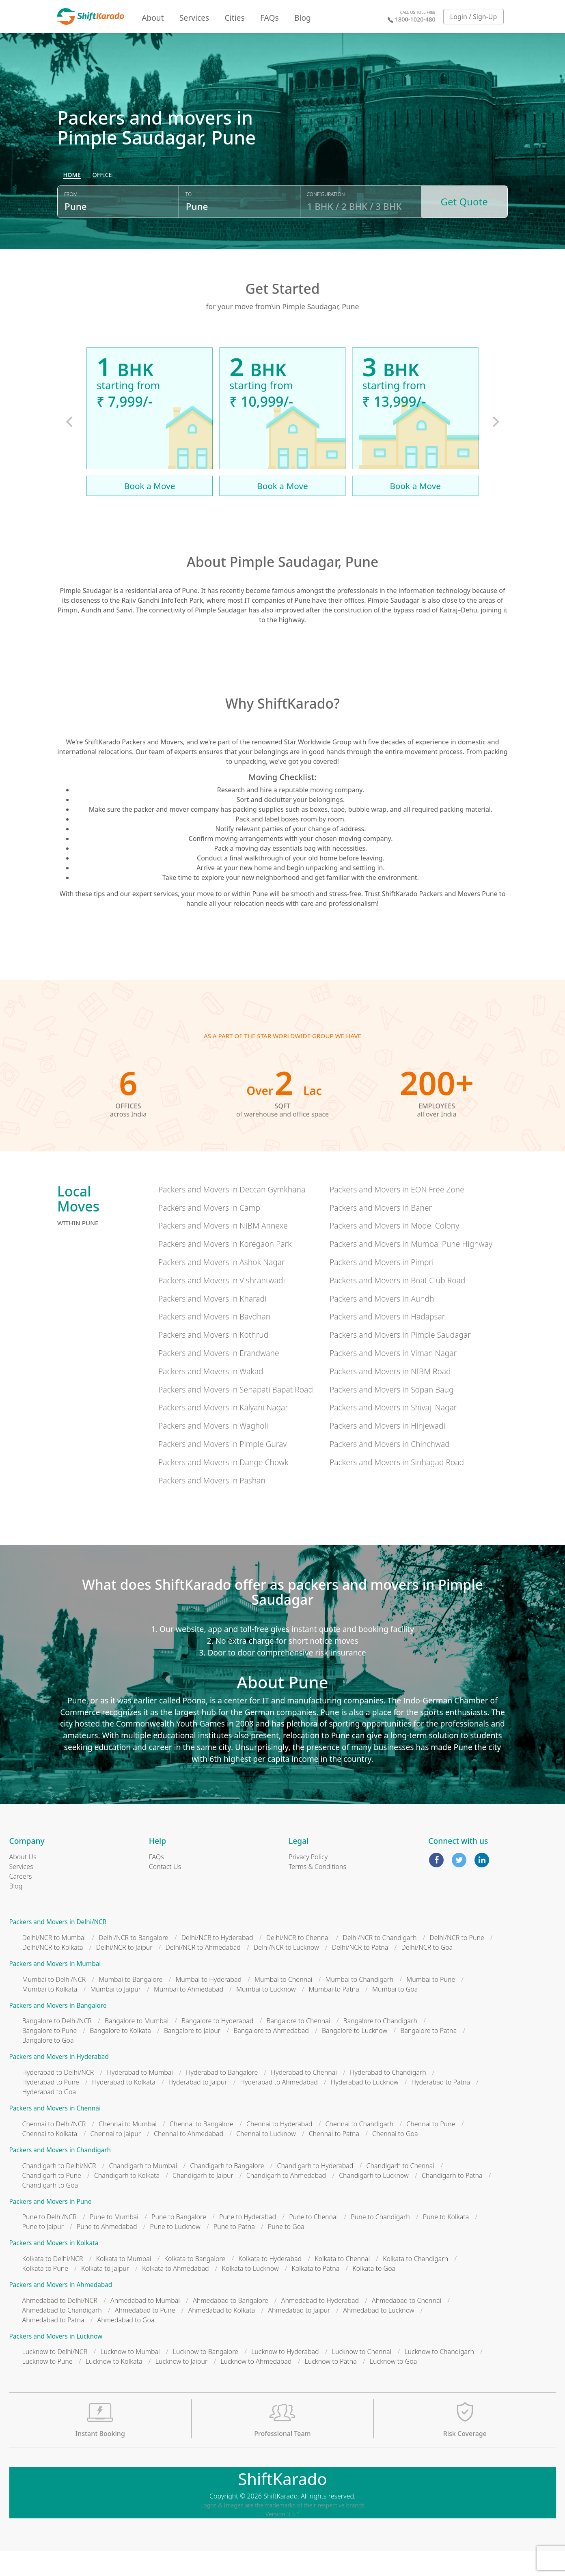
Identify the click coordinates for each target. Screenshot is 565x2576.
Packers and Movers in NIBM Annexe (223, 1250)
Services (194, 17)
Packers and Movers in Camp (209, 1232)
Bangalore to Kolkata (120, 2055)
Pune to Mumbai (114, 2242)
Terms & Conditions (317, 1891)
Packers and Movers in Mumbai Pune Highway (411, 1268)
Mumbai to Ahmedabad (188, 2013)
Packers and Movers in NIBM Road (390, 1395)
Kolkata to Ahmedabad (175, 2293)
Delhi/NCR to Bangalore (133, 1962)
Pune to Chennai (313, 2242)
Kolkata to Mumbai (123, 2283)
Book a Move (149, 510)
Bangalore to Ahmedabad (271, 2055)
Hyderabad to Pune (50, 2107)
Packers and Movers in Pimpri (382, 1286)
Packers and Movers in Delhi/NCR (58, 1947)
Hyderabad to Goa (49, 2117)
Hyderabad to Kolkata (123, 2107)
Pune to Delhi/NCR (49, 2242)
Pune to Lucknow (175, 2251)
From (71, 224)
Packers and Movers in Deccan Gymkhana (231, 1214)
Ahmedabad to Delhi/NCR (59, 2325)
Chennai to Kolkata (50, 2158)
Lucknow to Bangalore (205, 2376)
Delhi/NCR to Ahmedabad (203, 1972)
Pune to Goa (286, 2251)
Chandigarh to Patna (452, 2200)
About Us (23, 1882)
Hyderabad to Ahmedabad (279, 2107)
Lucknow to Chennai (362, 2376)
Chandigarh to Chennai (400, 2190)
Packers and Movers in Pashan (211, 1505)
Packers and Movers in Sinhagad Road (397, 1486)
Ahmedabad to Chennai (406, 2325)
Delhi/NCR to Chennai (298, 1962)
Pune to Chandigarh (380, 2242)
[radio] (71, 205)
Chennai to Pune (430, 2148)
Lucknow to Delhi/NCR (55, 2376)
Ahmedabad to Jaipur (299, 2334)
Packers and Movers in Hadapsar (387, 1341)
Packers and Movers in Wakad (210, 1395)
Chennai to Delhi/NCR (54, 2148)
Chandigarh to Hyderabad (315, 2190)
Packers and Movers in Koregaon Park (225, 1268)
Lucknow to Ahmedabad (255, 2386)
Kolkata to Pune (45, 2293)
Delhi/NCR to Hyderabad (217, 1962)
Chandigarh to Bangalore (227, 2190)
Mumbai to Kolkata (50, 2013)
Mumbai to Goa (395, 2013)
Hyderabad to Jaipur (197, 2107)
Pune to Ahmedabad (107, 2251)
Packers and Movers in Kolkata (54, 2268)
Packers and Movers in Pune (50, 2226)
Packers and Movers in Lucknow (56, 2361)
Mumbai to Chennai (283, 2004)
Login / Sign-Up (473, 16)
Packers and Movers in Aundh (382, 1323)
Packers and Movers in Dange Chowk (223, 1486)
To (188, 224)
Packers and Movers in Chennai (55, 2133)
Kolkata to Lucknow (250, 2293)
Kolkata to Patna (316, 2293)
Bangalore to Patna (428, 2055)
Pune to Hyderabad (247, 2242)
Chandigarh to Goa (50, 2209)
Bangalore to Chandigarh (380, 2045)
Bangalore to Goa (48, 2065)
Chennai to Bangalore (201, 2148)
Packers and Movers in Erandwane (218, 1377)
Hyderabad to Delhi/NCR (58, 2097)
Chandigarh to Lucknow (374, 2200)
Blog (302, 17)
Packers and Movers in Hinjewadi (387, 1450)
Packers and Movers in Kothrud (213, 1359)
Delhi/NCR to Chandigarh (379, 1962)
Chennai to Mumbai (127, 2148)
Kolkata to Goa (373, 2293)
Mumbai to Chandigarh (360, 2004)
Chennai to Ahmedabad (188, 2158)
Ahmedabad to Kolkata (221, 2334)
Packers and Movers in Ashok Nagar (221, 1286)
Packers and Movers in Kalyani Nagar (223, 1432)
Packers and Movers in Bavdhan (214, 1341)
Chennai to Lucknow (266, 2158)
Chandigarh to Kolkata (127, 2200)
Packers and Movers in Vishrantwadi (221, 1305)
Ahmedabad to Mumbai (145, 2325)
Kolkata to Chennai (342, 2283)
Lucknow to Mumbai (130, 2376)
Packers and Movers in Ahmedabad (60, 2309)
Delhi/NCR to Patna (360, 1972)
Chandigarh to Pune (51, 2200)
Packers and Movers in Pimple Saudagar (400, 1359)
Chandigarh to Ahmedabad (286, 2200)
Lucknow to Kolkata (114, 2386)
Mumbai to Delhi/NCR (54, 2004)
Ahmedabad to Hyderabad (320, 2325)
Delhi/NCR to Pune (456, 1962)
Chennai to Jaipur (115, 2158)
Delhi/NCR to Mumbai (54, 1962)
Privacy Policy (308, 1882)
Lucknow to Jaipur (181, 2386)
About (153, 17)
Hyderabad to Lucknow (365, 2107)
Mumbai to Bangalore (130, 2004)
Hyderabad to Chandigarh (388, 2097)
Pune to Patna (234, 2251)
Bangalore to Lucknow (354, 2055)
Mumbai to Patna (334, 2013)
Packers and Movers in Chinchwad (390, 1468)
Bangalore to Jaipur (192, 2055)
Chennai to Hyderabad (279, 2148)
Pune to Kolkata (446, 2242)
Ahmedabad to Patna (53, 2344)
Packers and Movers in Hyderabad (59, 2082)
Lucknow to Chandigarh (439, 2376)
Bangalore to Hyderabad (217, 2045)
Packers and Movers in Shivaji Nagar (393, 1432)
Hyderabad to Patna (441, 2107)
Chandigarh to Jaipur (203, 2200)
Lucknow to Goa (393, 2386)
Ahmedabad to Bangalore (230, 2325)
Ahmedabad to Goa (126, 2344)
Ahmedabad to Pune (145, 2334)
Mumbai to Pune (430, 2004)
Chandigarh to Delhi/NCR (59, 2190)
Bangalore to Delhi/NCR (57, 2045)
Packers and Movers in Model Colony (394, 1250)
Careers (20, 1901)
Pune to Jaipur (43, 2251)
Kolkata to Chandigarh (415, 2283)
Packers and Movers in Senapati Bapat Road (235, 1414)
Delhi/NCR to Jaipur (124, 1972)
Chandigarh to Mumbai (143, 2190)
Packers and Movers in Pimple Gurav (222, 1468)
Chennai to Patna (334, 2158)
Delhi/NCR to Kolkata (52, 1972)
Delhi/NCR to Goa (427, 1972)
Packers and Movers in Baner (381, 1232)
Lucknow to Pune (47, 2386)
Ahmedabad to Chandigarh (62, 2334)
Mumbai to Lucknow (266, 2013)
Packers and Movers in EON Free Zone (397, 1214)
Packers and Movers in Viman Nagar (393, 1377)
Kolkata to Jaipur (105, 2293)
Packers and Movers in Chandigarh (60, 2175)
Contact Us (165, 1891)
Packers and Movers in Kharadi (212, 1323)
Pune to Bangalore (178, 2242)
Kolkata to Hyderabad (270, 2283)
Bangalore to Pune (49, 2055)
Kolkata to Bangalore (195, 2283)
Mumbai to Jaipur (115, 2013)
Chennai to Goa (395, 2158)
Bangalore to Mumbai (136, 2045)
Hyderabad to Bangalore (222, 2097)
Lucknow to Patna (330, 2386)
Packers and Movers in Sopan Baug (391, 1414)
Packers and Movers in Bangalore (58, 2030)
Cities (235, 17)
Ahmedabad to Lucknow (378, 2334)
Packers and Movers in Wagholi (213, 1450)
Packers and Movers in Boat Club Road (397, 1305)
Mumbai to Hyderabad (208, 2004)
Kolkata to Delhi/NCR (52, 2283)
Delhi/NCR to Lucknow (286, 1972)
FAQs (269, 17)
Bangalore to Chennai (298, 2045)
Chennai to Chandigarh (360, 2148)
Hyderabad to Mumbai (140, 2097)
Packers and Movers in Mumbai (55, 1989)
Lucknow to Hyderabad (285, 2376)
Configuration (326, 224)
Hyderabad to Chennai (304, 2097)
